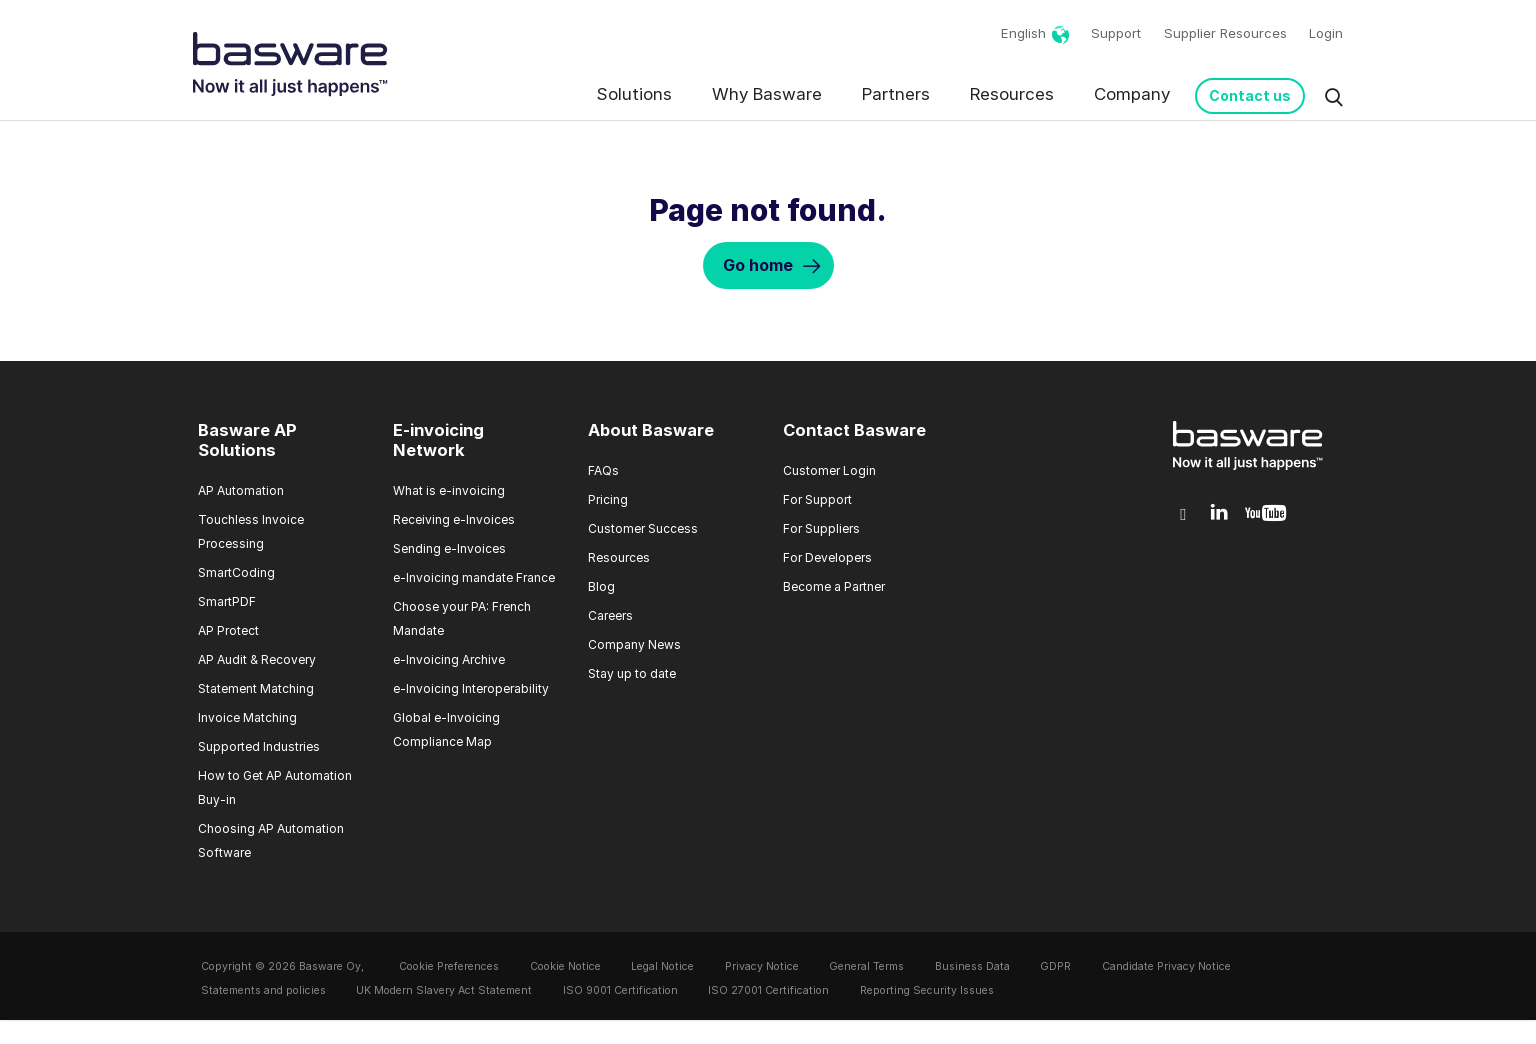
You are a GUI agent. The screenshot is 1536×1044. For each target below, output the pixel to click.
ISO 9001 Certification (620, 990)
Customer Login (829, 470)
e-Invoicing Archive (449, 659)
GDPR (1055, 966)
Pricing (608, 499)
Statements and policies (263, 990)
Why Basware (767, 94)
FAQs (603, 470)
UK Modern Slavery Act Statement (444, 990)
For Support (817, 499)
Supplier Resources (1225, 33)
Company (1132, 94)
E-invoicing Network (438, 440)
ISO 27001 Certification (768, 990)
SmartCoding (236, 572)
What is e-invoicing (449, 490)
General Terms (866, 966)
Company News (634, 644)
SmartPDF (227, 601)
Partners (896, 94)
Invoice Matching (247, 717)
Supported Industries (259, 746)
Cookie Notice (565, 966)
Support (1116, 33)
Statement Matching (256, 688)
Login (1326, 33)
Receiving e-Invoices (454, 519)
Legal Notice (662, 966)
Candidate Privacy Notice (1166, 966)
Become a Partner (834, 586)
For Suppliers (821, 528)
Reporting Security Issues (927, 990)
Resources (1012, 94)
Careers (610, 615)
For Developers (827, 557)
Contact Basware (854, 430)
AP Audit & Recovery (257, 659)
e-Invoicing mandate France (474, 577)
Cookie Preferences (449, 966)
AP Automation (241, 490)
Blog (601, 586)
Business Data (972, 966)
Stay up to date (632, 673)
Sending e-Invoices (449, 548)
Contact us (1250, 95)
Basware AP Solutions (247, 440)
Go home (758, 265)
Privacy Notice (762, 966)
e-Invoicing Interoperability (471, 688)
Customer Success (643, 528)
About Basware (651, 430)
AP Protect (228, 630)
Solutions (634, 94)
